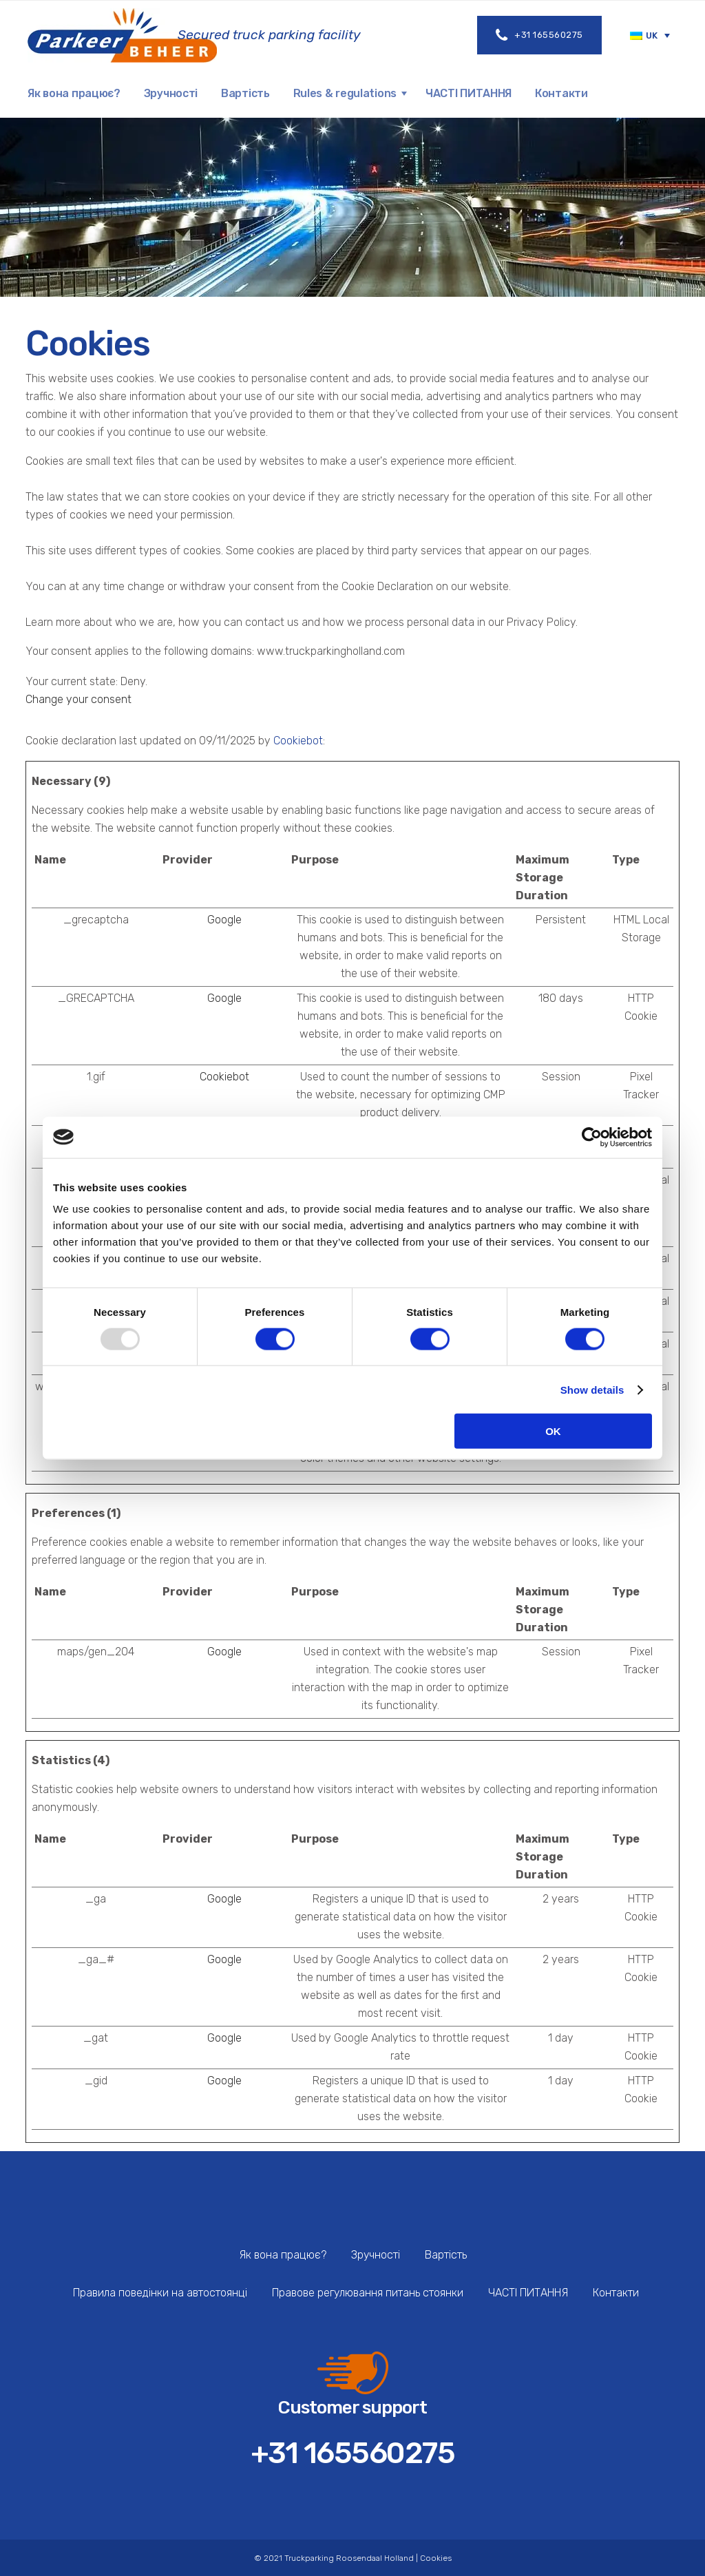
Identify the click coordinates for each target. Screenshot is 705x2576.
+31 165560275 (536, 35)
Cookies (436, 2558)
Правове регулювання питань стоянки (367, 2292)
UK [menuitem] (648, 35)
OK (553, 1431)
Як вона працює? (282, 2254)
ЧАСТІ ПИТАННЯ (528, 2292)
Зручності (375, 2254)
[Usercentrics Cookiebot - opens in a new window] (592, 1137)
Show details (592, 1389)
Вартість (446, 2254)
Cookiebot (298, 740)
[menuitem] (646, 35)
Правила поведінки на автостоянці (160, 2292)
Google (224, 919)
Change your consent (78, 699)
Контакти (616, 2292)
